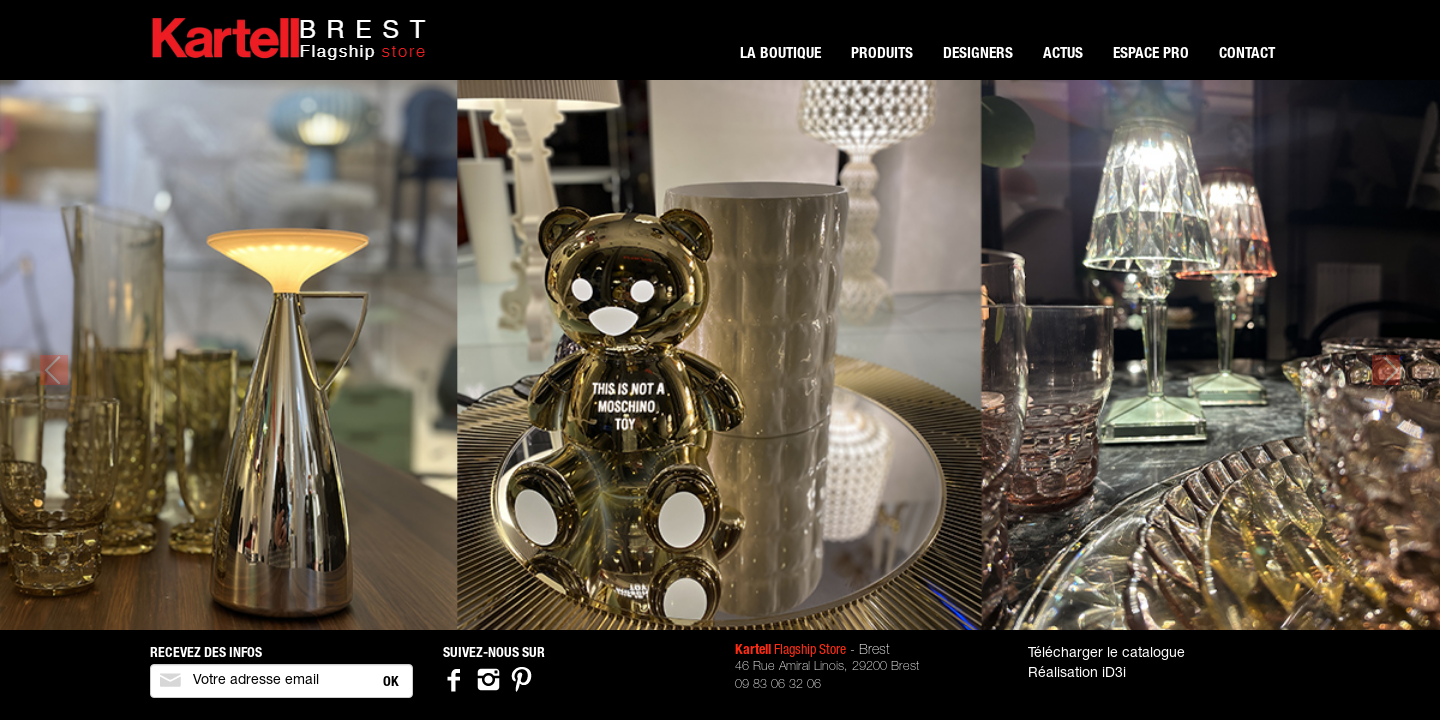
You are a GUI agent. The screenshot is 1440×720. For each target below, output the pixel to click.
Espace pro (1151, 54)
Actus (1063, 54)
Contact (1247, 54)
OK (391, 683)
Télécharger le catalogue (1106, 654)
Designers (978, 54)
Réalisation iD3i (1077, 674)
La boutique (780, 54)
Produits (882, 54)
